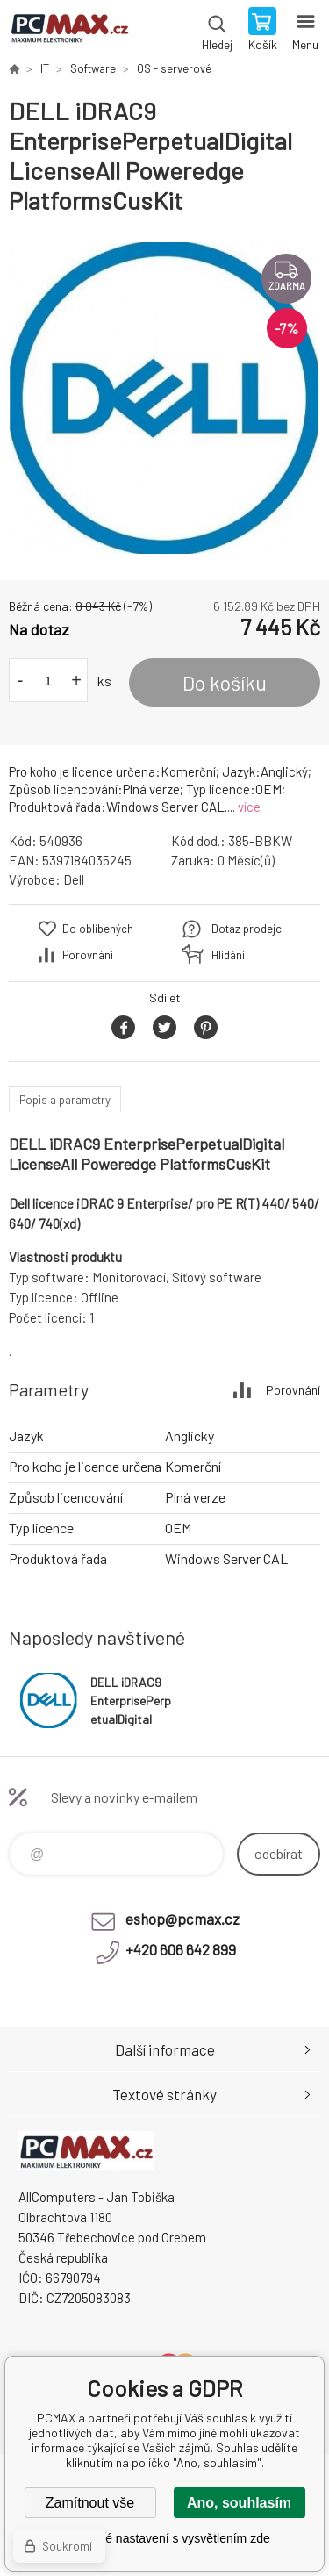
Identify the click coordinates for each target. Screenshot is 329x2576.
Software (93, 68)
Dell (73, 879)
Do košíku (224, 683)
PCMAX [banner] (69, 30)
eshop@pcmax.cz (182, 1918)
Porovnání (87, 955)
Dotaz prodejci (247, 929)
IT (44, 68)
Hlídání (228, 955)
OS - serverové (174, 68)
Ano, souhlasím (239, 2502)
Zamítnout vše (90, 2502)
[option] (164, 398)
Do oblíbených (97, 929)
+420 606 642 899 (180, 1949)
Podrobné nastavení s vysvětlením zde (164, 2538)
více (249, 806)
